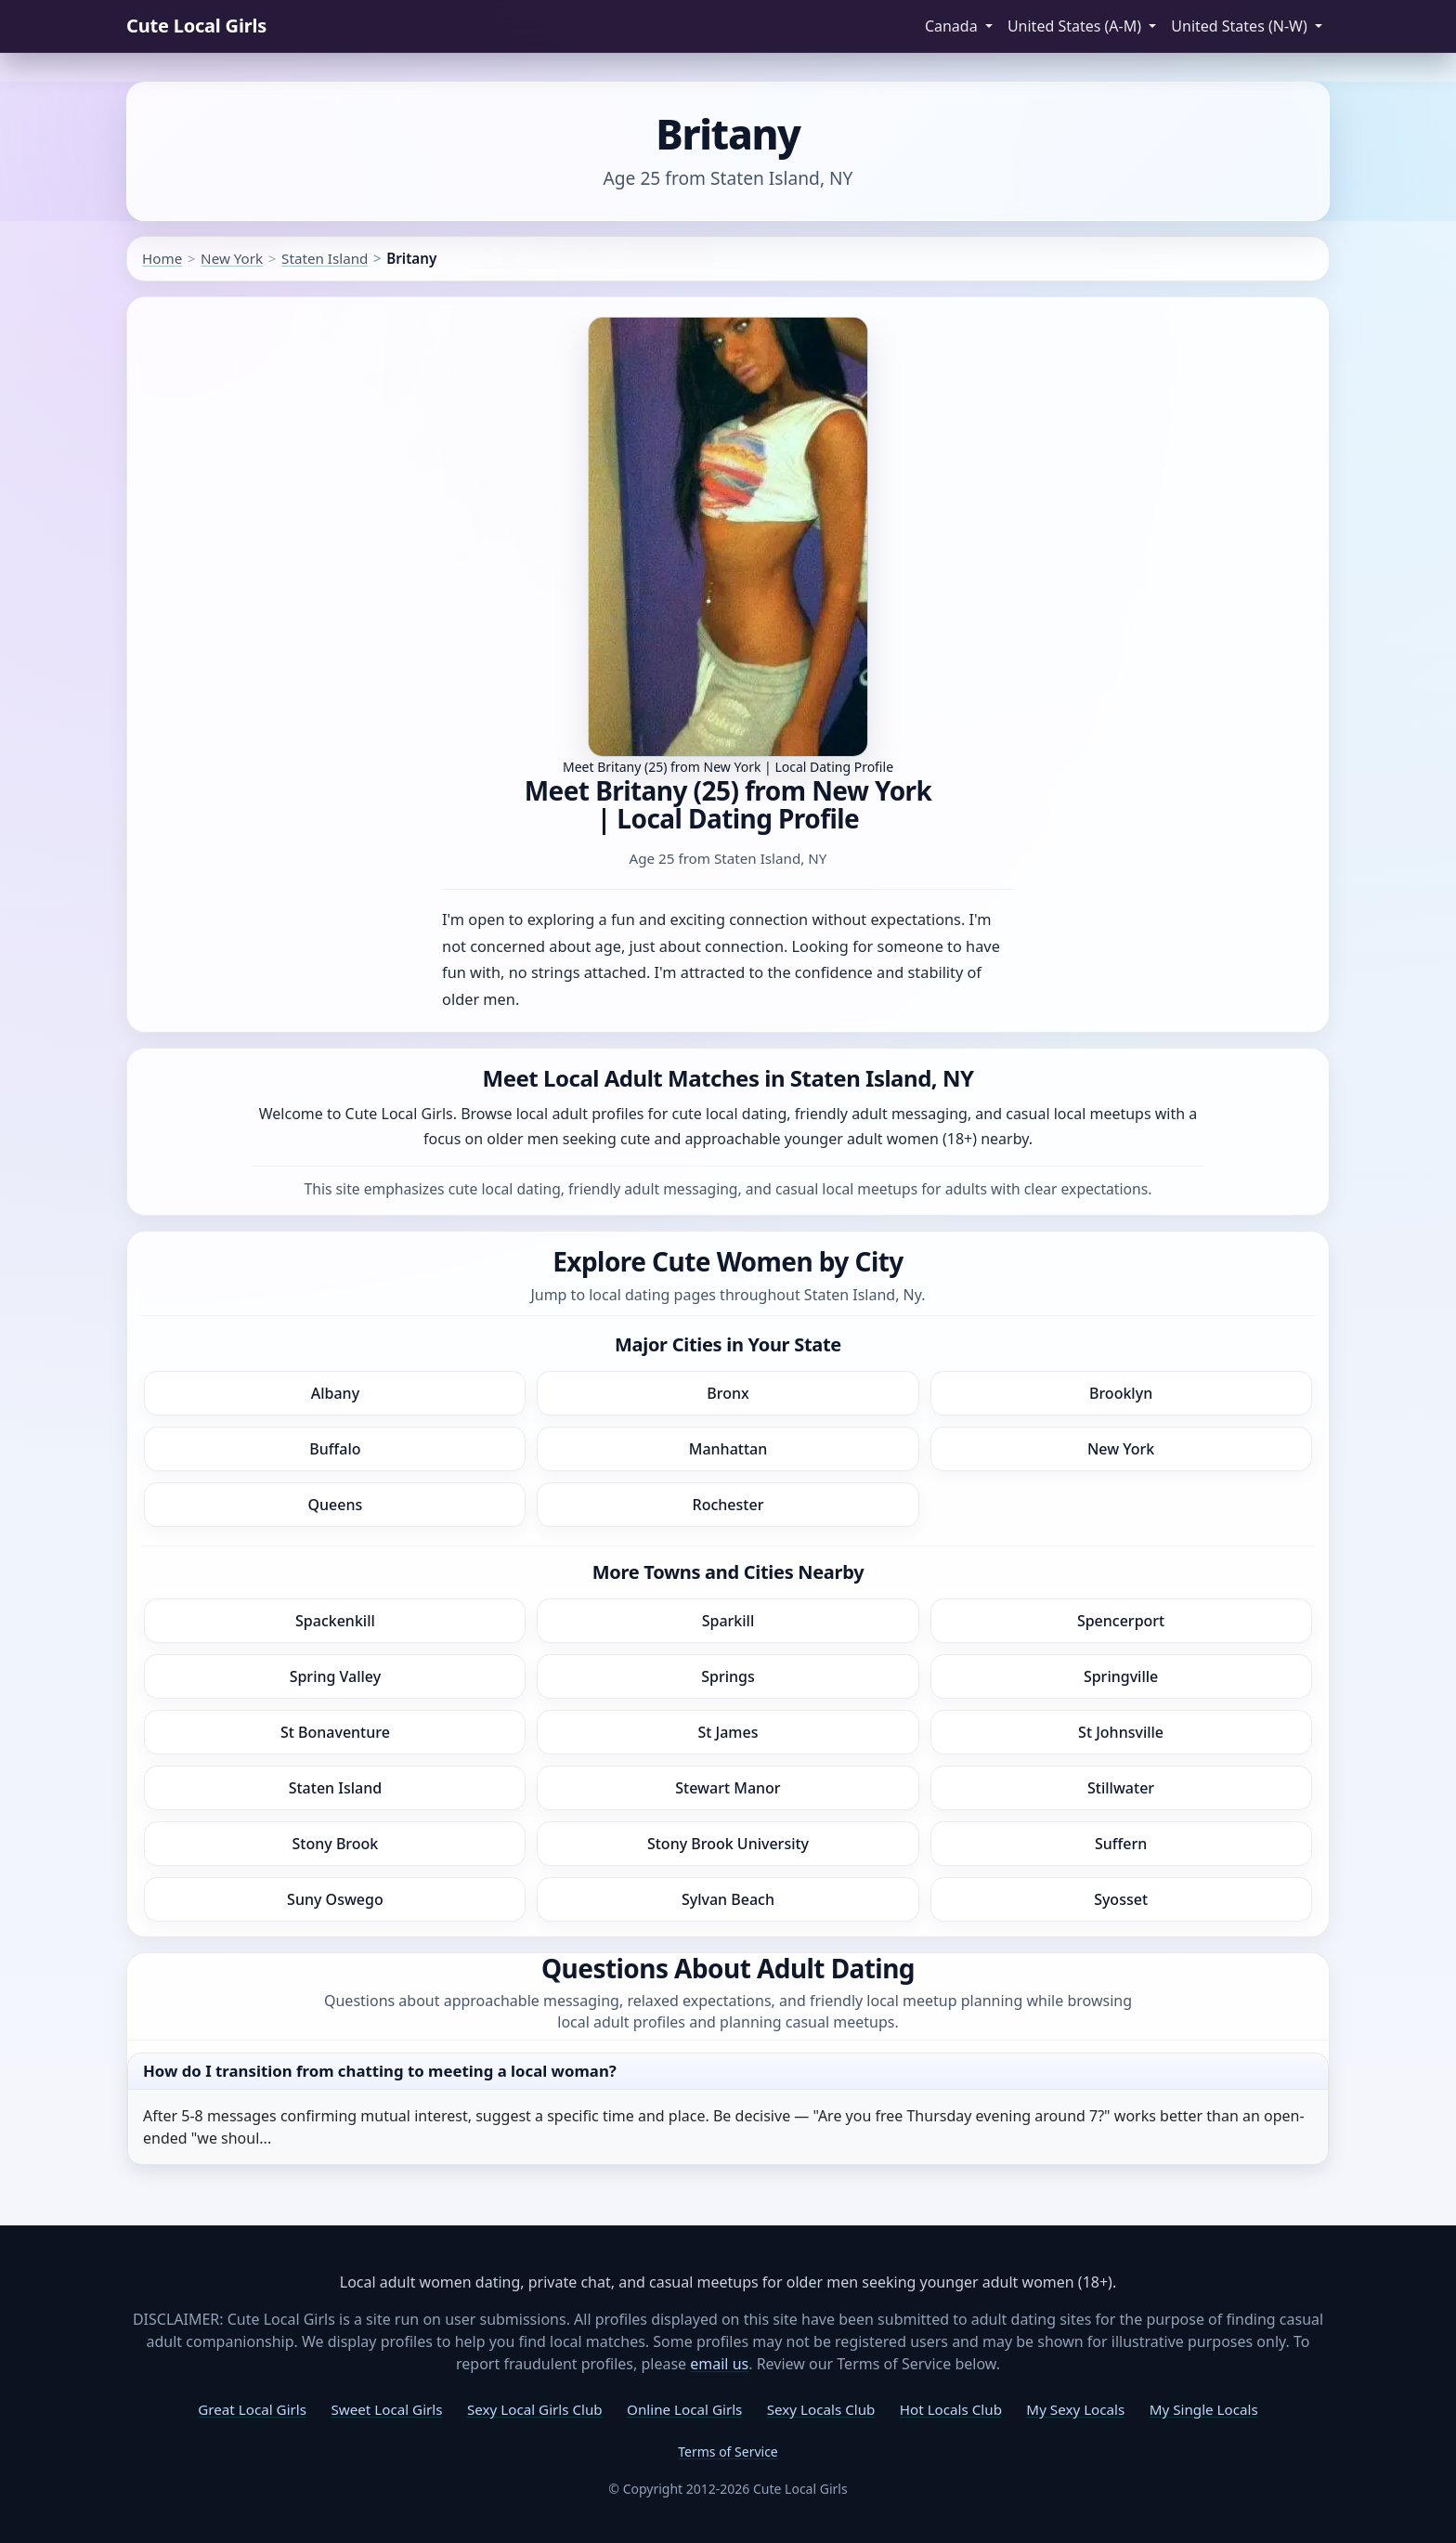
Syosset (1121, 1899)
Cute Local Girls (196, 25)
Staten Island (324, 258)
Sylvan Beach (728, 1899)
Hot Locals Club (951, 2409)
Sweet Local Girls (386, 2409)
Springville (1121, 1676)
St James (727, 1732)
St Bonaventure (335, 1732)
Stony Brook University (728, 1843)
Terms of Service (728, 2451)
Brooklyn (1120, 1393)
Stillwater (1120, 1788)
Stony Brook (335, 1843)
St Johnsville (1121, 1732)
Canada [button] (953, 26)
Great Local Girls (252, 2409)
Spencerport (1120, 1621)
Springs (728, 1676)
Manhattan (728, 1449)
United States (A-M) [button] (1076, 26)
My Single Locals (1204, 2409)
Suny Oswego (335, 1899)
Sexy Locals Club (821, 2409)
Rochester (728, 1504)
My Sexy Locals (1075, 2409)
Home (162, 258)
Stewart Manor (727, 1788)
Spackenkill (335, 1621)
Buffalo (334, 1449)
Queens (335, 1504)
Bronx (727, 1393)
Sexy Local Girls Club (535, 2409)
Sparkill (728, 1621)
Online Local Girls (684, 2409)
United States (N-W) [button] (1241, 26)
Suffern (1121, 1843)
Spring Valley (336, 1676)
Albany (335, 1393)
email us (719, 2364)
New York (232, 258)
